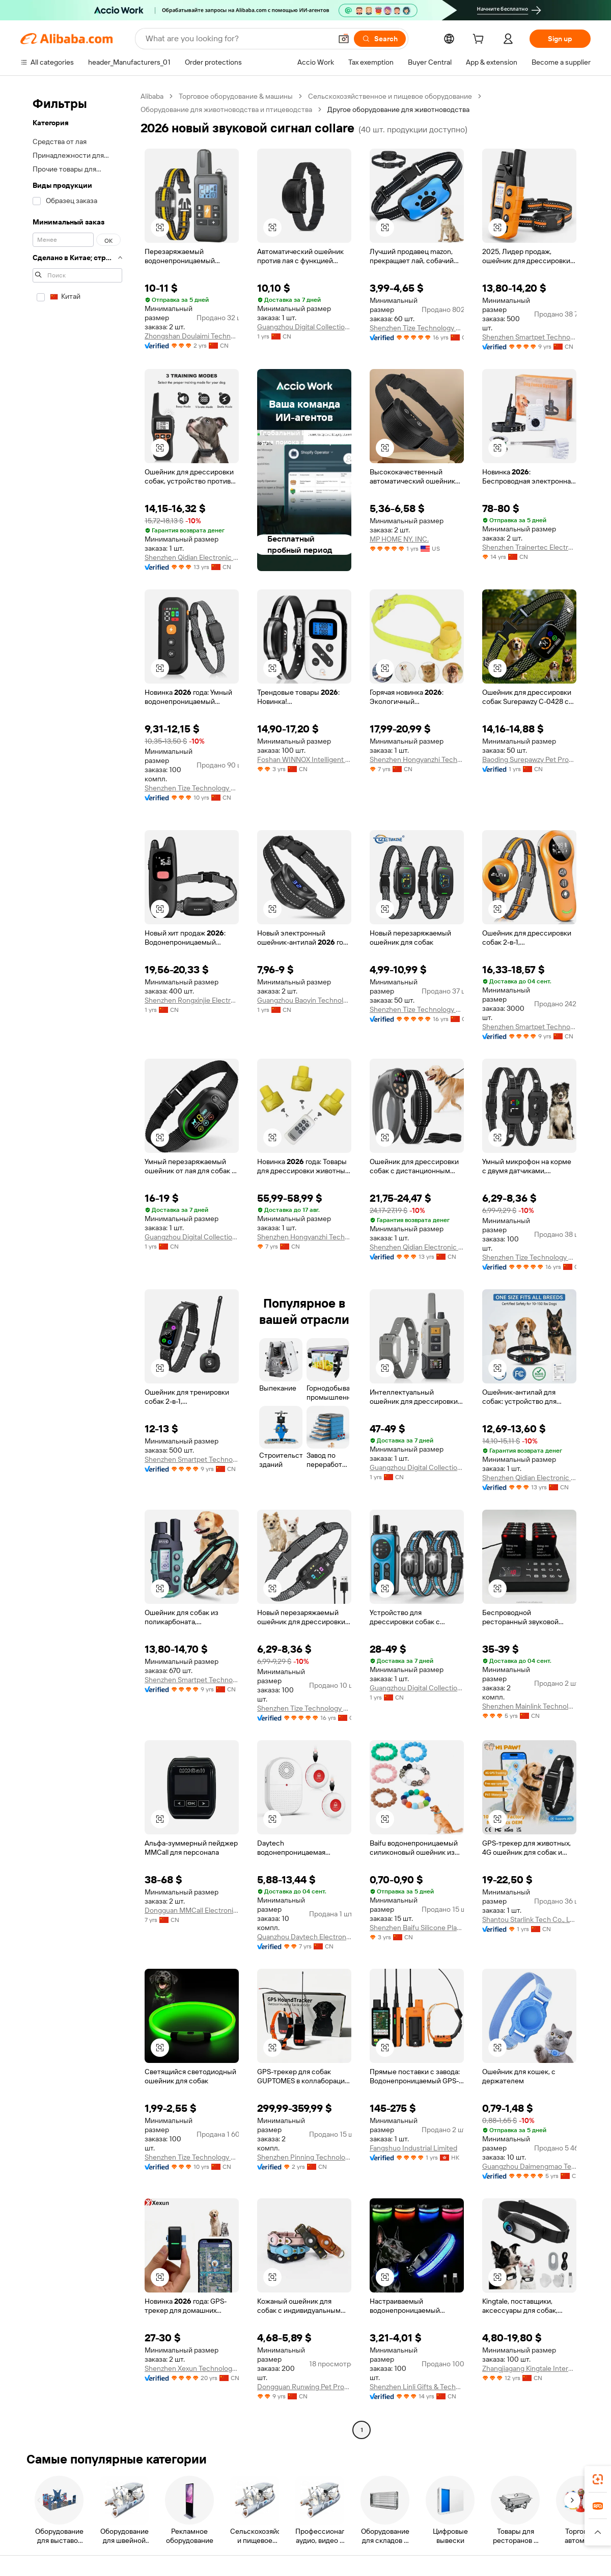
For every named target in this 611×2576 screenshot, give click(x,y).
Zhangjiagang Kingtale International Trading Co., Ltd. (529, 2368)
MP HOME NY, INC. (399, 539)
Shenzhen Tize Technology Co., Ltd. (417, 328)
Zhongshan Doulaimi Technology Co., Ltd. (192, 336)
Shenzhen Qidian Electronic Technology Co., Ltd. (192, 557)
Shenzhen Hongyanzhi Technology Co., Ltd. (417, 759)
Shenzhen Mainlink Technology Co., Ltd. (529, 1706)
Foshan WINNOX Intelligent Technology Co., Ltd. (304, 759)
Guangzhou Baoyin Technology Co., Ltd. (304, 1000)
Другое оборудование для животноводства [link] (398, 109)
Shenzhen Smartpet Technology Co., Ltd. (529, 337)
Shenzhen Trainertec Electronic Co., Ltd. (529, 547)
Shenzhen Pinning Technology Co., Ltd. (304, 2157)
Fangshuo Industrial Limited (413, 2148)
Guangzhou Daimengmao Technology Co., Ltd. (529, 2166)
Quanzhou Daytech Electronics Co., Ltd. (304, 1937)
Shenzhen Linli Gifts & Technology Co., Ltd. (417, 2387)
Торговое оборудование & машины (236, 96)
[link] (598, 2479)
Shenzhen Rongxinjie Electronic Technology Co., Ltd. (192, 1000)
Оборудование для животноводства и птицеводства (226, 109)
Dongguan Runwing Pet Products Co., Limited (304, 2387)
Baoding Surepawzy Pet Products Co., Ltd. (529, 759)
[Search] (380, 39)
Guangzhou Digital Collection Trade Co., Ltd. (304, 327)
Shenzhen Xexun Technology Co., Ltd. (192, 2368)
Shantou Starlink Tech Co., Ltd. (529, 1919)
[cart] (480, 40)
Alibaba (152, 96)
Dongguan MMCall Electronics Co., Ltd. (192, 1910)
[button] (344, 39)
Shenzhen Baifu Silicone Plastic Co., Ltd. (417, 1927)
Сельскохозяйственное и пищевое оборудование (390, 96)
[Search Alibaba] (237, 38)
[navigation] (77, 1264)
